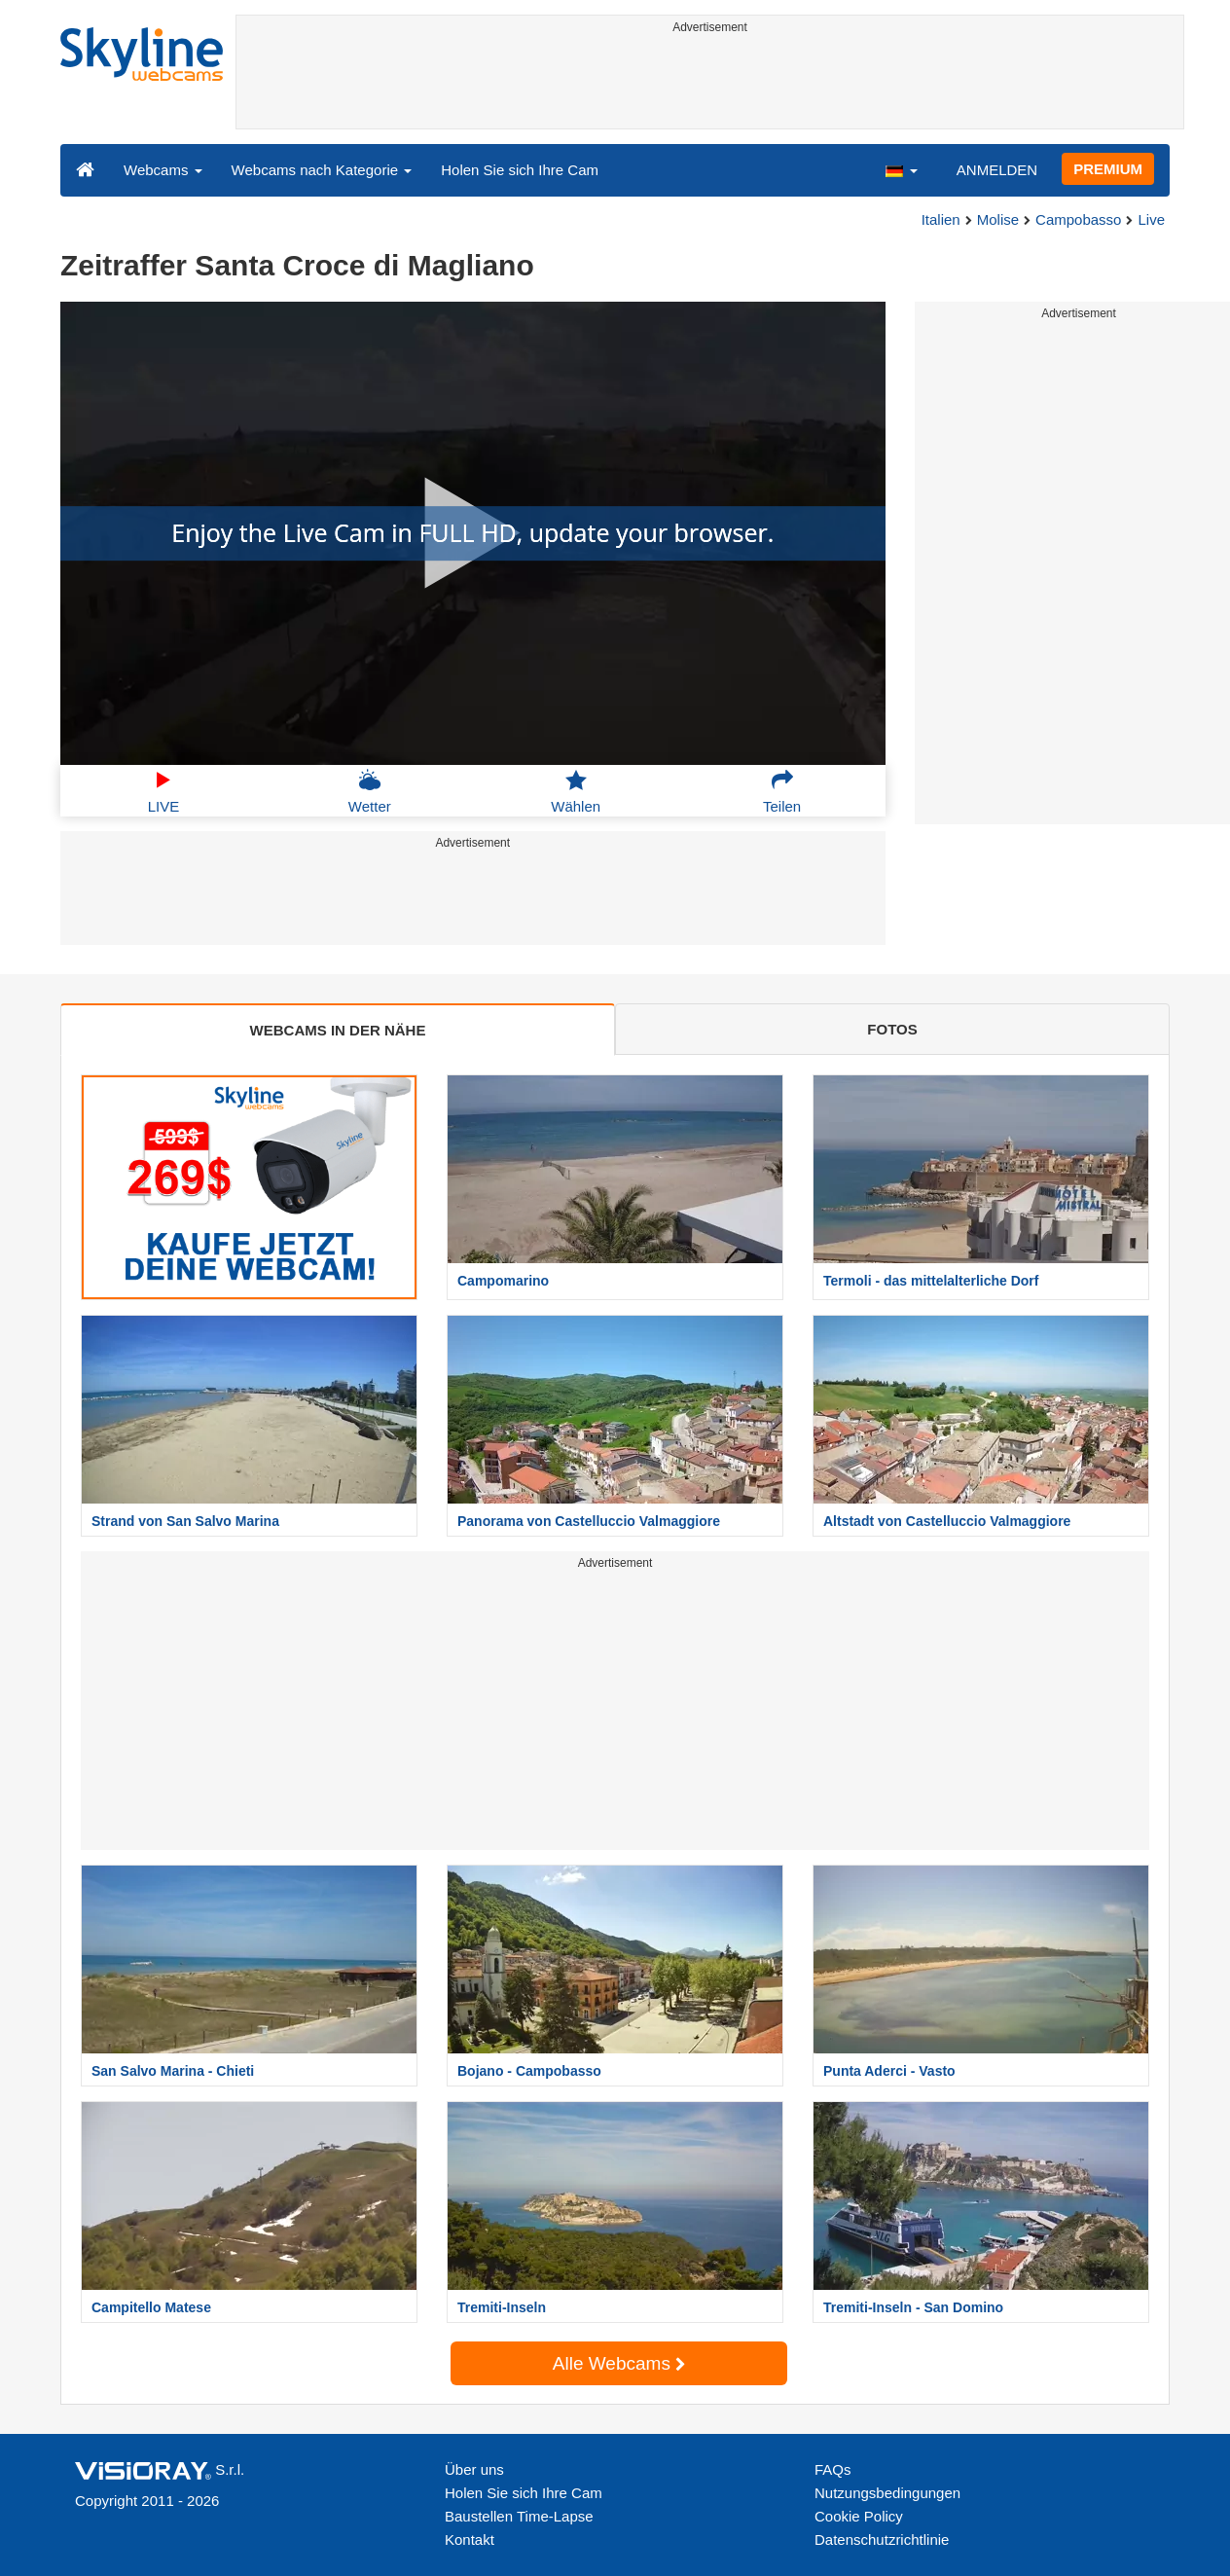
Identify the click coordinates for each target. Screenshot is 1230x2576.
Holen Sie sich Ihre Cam (519, 170)
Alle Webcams (619, 2363)
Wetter (369, 791)
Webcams (163, 170)
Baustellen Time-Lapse (519, 2516)
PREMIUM (1107, 169)
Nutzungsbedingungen (887, 2493)
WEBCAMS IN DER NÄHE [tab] (338, 1030)
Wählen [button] (575, 791)
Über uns (474, 2469)
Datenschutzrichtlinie (881, 2539)
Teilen (782, 791)
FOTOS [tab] (892, 1029)
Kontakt (469, 2539)
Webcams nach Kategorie (322, 170)
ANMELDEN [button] (997, 170)
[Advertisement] (709, 84)
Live (1151, 219)
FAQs (832, 2469)
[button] (901, 169)
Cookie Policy (858, 2516)
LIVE (164, 791)
